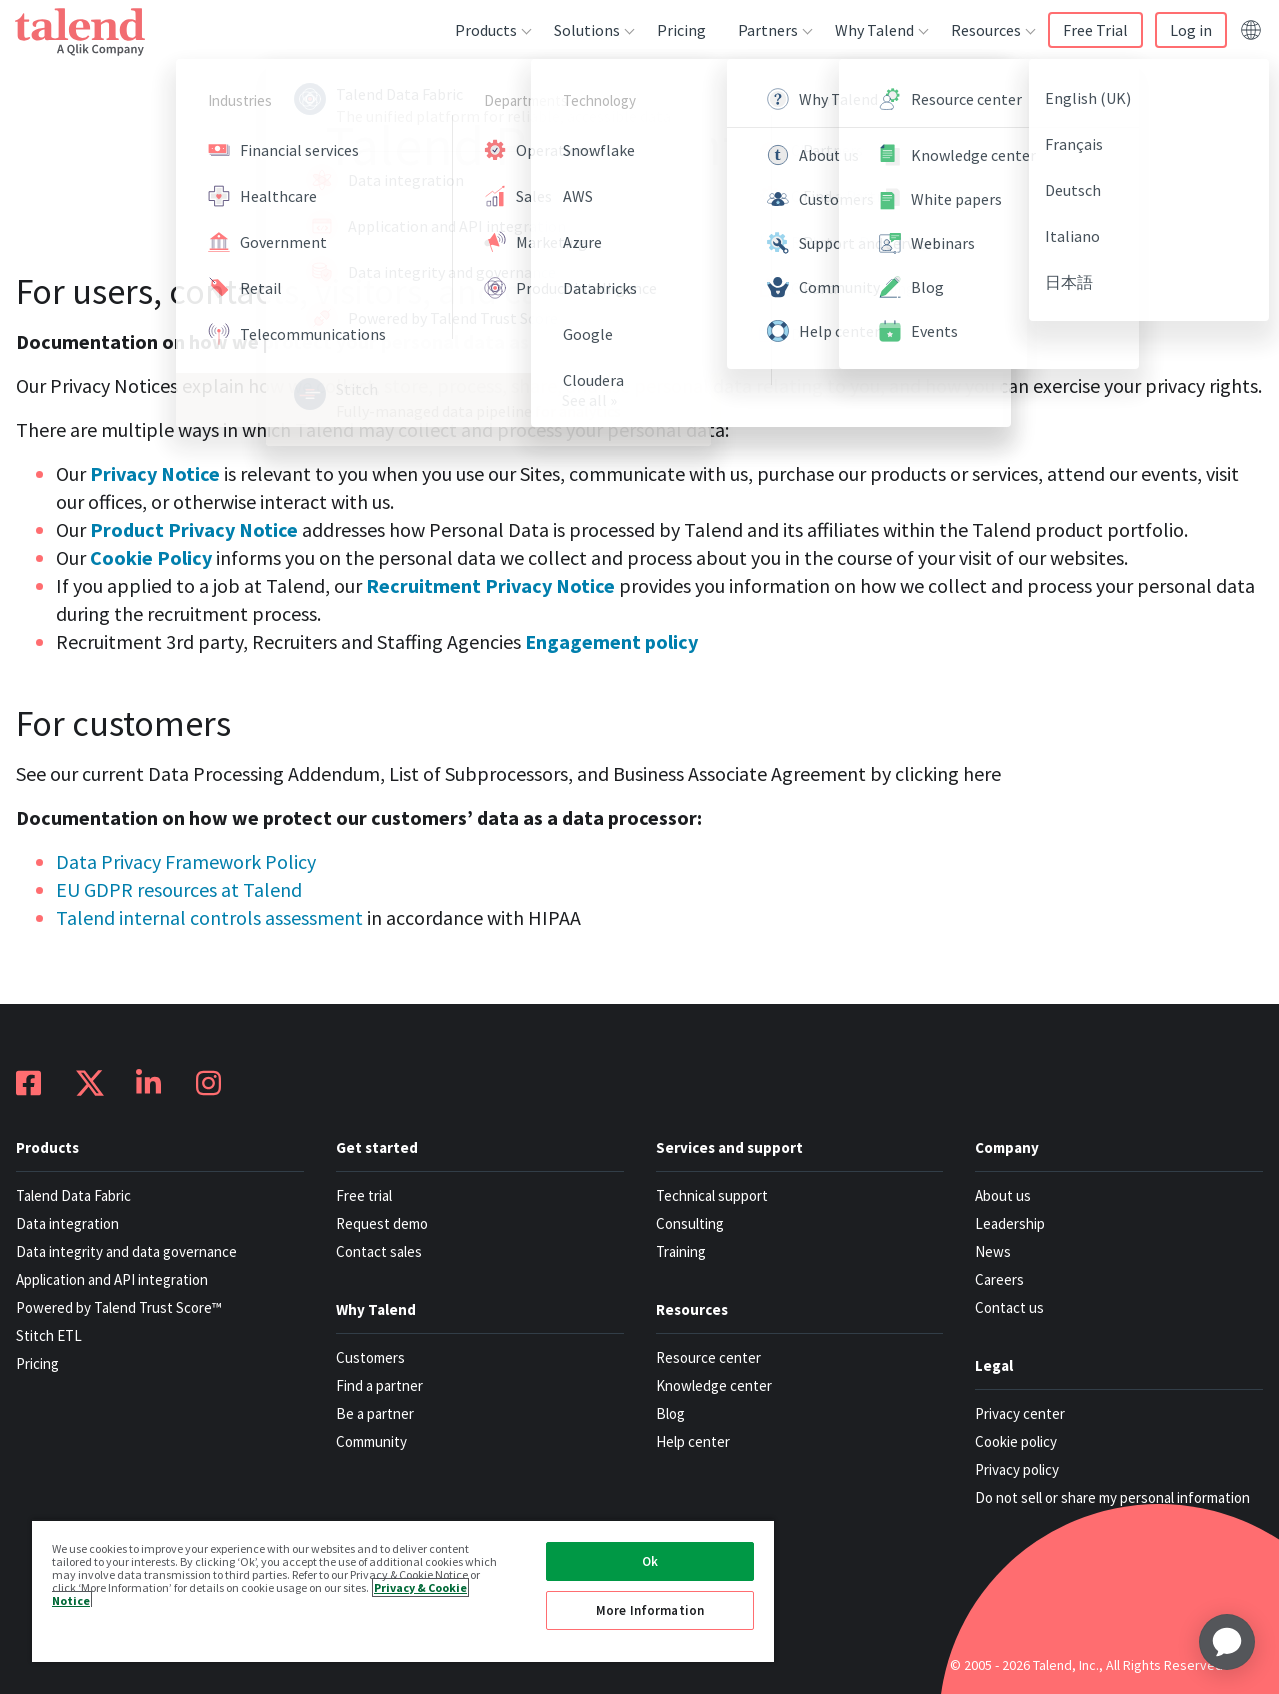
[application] (1227, 1642)
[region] (403, 1590)
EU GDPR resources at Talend (179, 889)
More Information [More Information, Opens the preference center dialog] (650, 1610)
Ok (650, 1561)
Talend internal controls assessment (209, 917)
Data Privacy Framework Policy (186, 861)
